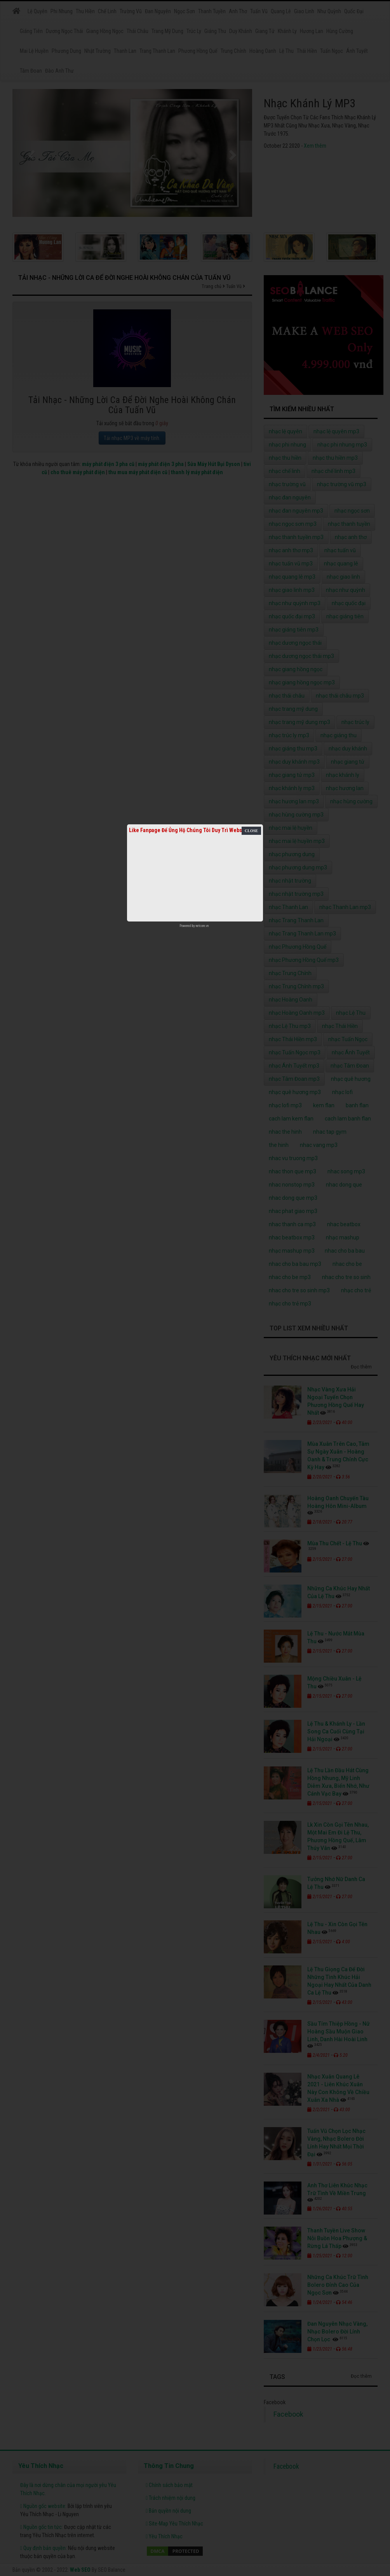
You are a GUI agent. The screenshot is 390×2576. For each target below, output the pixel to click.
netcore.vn (202, 926)
